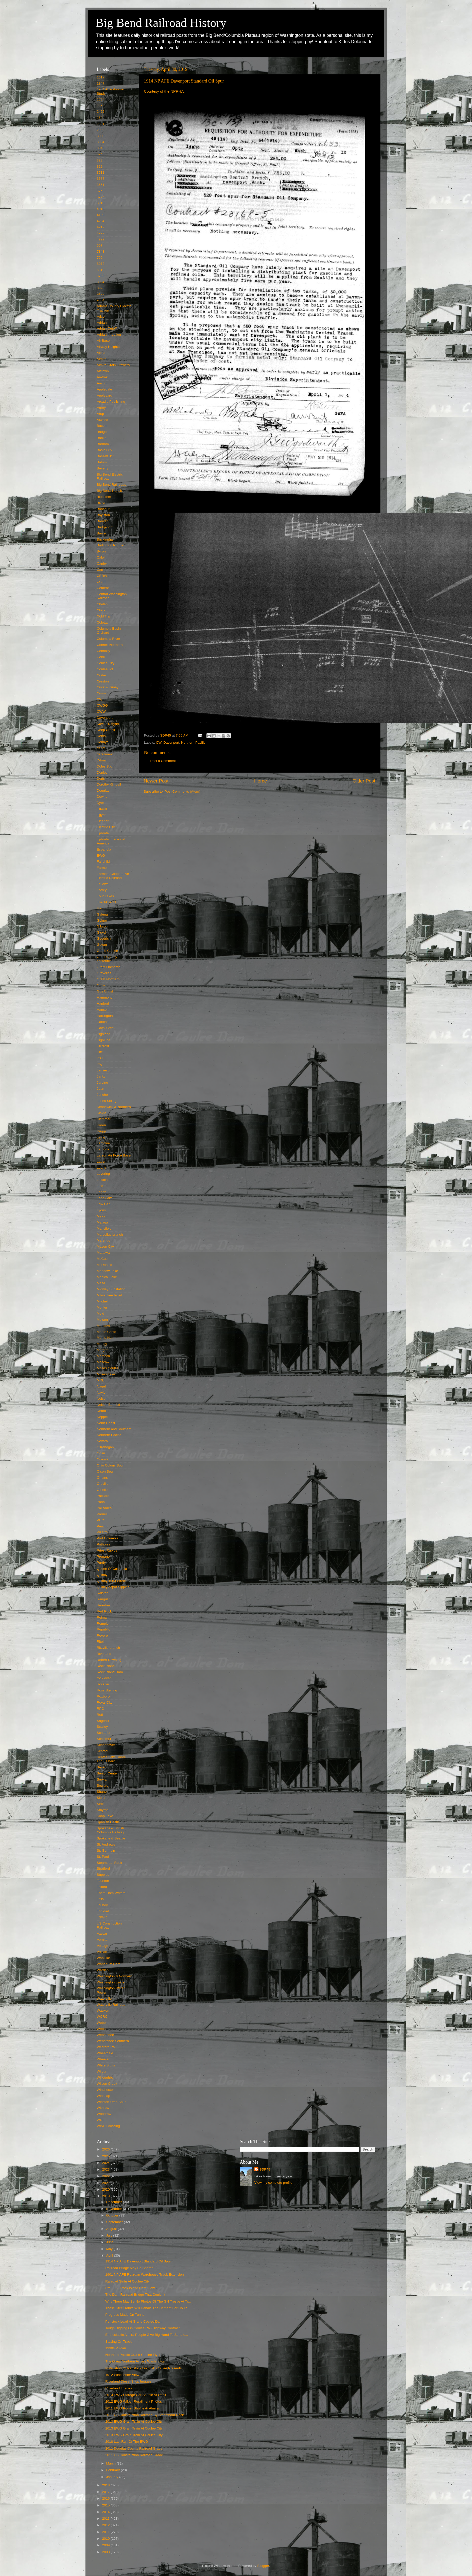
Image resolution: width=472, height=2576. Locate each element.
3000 (100, 136)
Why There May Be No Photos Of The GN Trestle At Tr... (148, 2301)
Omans (102, 1477)
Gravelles (104, 973)
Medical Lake (107, 1277)
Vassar (102, 1933)
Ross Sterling (107, 1690)
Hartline (103, 1022)
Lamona (103, 1149)
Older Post (364, 781)
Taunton (103, 1881)
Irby (100, 1064)
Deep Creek (106, 730)
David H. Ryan (108, 724)
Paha (101, 1502)
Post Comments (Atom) (182, 791)
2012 (106, 2525)
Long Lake (105, 1198)
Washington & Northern (114, 1976)
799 (100, 257)
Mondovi (103, 1326)
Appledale (104, 389)
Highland (103, 1034)
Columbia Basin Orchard (109, 630)
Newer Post (156, 781)
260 (100, 118)
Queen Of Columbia (112, 1569)
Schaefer (104, 1733)
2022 (106, 2176)
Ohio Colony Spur (110, 1465)
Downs (102, 796)
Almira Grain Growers (113, 365)
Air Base (103, 341)
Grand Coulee (107, 951)
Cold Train (105, 616)
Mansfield (104, 1228)
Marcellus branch (110, 1234)
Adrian (102, 322)
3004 (100, 142)
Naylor (102, 1392)
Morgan (103, 1350)
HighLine (103, 1040)
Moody (102, 1344)
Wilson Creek (107, 2083)
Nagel (101, 1386)
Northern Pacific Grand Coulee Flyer (133, 2355)
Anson (102, 383)
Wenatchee (105, 2035)
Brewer (102, 521)
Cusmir (102, 693)
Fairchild (103, 861)
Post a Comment (163, 761)
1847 (100, 83)
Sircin (101, 1804)
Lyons (101, 1210)
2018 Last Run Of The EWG (126, 2441)
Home (260, 781)
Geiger (102, 920)
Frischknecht (106, 902)
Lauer (101, 1161)
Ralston (103, 1593)
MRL (100, 1380)
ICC (100, 1058)
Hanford (103, 1003)
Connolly (103, 651)
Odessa (103, 1459)
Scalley (102, 1727)
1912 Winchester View (122, 2375)
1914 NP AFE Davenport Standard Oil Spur (138, 2261)
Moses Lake (106, 1374)
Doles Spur (105, 766)
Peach (102, 1526)
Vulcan (102, 1952)
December (114, 2202)
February (113, 2470)
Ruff (100, 1715)
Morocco (103, 1356)
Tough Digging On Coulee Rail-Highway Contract (142, 2328)
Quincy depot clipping (113, 1587)
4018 (100, 209)
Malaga (102, 1222)
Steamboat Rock (109, 1863)
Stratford (103, 1868)
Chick (101, 610)
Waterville (104, 1998)
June (110, 2242)
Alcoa (101, 353)
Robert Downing (109, 1660)
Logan (102, 1192)
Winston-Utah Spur (111, 2102)
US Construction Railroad (109, 1925)
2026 (106, 2149)
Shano (102, 1792)
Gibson (102, 926)
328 (100, 160)
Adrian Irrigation (109, 334)
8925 (100, 288)
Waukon (103, 2010)
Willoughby (105, 2077)
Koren (101, 1125)
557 (100, 245)
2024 (106, 2163)
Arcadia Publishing (111, 401)
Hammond (105, 997)
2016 (106, 2498)
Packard (103, 1496)
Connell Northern (110, 645)
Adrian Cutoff (107, 328)
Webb (101, 2023)
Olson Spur (105, 1471)
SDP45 (264, 2169)
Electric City (106, 827)
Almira (102, 359)
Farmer (102, 868)
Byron (101, 551)
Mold (100, 1313)
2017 (106, 2492)
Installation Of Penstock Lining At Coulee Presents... (144, 2368)
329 (100, 166)
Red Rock (104, 1611)
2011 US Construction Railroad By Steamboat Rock (144, 2415)
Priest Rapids (107, 1550)
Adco (101, 316)
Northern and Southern (114, 1429)
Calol (101, 557)
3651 (100, 185)
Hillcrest (103, 1046)
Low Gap (104, 1204)
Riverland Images (118, 2388)
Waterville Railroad (111, 2005)
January (112, 2477)
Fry (99, 908)
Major (101, 1216)
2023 (106, 2169)
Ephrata (103, 833)
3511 (100, 172)
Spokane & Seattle (111, 1838)
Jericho (102, 1095)
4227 (100, 233)
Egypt (101, 815)
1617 (100, 77)
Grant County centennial (107, 959)
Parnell (102, 1514)
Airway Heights (108, 347)
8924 (100, 282)
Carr (100, 570)
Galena (102, 914)
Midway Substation (111, 1289)
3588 (100, 179)
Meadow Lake (107, 1271)
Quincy (102, 1575)
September (115, 2222)
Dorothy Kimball (109, 784)
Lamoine (103, 1143)
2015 (106, 2505)
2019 (106, 2196)
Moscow (103, 1362)
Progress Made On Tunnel (125, 2315)
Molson (102, 1320)
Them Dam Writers (111, 1893)
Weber (102, 2029)
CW (159, 742)
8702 (100, 276)
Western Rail (106, 2047)
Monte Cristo (106, 1332)
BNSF (101, 503)
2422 (100, 111)
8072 (100, 264)
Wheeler (103, 2059)
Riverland (104, 1654)
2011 (106, 2532)
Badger (102, 432)
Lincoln (102, 1180)
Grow (101, 985)
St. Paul (103, 1856)
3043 (100, 148)
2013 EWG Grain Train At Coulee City (134, 2421)
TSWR (102, 1917)
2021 (106, 2183)
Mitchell (103, 1301)
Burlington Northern (112, 545)
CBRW (102, 576)
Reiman (103, 1617)
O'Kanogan (105, 1447)
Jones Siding (106, 1101)
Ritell (100, 1641)
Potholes (103, 1544)
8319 (100, 270)
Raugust (103, 1599)
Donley (102, 772)
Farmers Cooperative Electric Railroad (113, 876)
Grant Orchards (108, 967)
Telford (102, 1887)
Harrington (105, 1016)
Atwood (102, 420)
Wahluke (103, 1958)
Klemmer (104, 1119)
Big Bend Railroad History (161, 22)
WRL (100, 2120)
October (112, 2215)
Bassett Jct (105, 456)
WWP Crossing (108, 2126)
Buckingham (106, 539)
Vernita (102, 1940)
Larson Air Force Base (114, 1155)
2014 (106, 2512)
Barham (103, 444)
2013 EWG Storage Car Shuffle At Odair (135, 2395)
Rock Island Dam (110, 1672)
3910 (100, 203)
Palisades (104, 1508)
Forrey (102, 890)
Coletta (102, 622)
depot (101, 748)
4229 (100, 239)
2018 (106, 2485)
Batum (102, 462)
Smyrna (103, 1810)
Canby (102, 563)
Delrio (101, 736)
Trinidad (103, 1911)
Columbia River (108, 639)
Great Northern (108, 979)
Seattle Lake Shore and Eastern (111, 1759)
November (114, 2209)
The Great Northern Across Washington (135, 2361)
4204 (100, 221)
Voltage (102, 1946)
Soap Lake (105, 1816)
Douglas (103, 790)
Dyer (100, 803)
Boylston (103, 515)
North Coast (106, 1423)
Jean (100, 1088)
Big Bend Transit (109, 491)
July (109, 2235)
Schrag (102, 1751)
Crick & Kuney (108, 687)
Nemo (101, 1411)
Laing (101, 1137)
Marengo (103, 1240)
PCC (100, 1520)
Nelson (102, 1398)
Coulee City (106, 663)
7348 (100, 251)
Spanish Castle (108, 1822)
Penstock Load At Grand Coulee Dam (133, 2321)
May (110, 2249)
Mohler (102, 1307)
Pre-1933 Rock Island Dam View (130, 2288)
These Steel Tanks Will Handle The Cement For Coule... (147, 2308)
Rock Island (106, 1666)
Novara (102, 1441)
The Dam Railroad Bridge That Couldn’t (135, 2294)
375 (100, 191)
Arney (101, 408)
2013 (106, 2518)
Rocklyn (103, 1684)
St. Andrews (106, 1844)
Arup (100, 414)
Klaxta (102, 1113)
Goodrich (104, 938)
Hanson (103, 1010)
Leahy (101, 1167)
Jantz (101, 1076)
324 (100, 154)
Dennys (103, 742)
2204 (100, 100)
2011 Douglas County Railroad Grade (133, 2448)
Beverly (102, 468)
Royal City (105, 1702)
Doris (101, 778)
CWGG (102, 705)
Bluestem (104, 497)
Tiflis (100, 1899)
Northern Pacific (193, 742)
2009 (106, 2545)
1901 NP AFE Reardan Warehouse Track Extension (144, 2274)
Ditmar (102, 760)
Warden (103, 1970)
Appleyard (104, 395)
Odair (101, 1453)
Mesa (101, 1283)
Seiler (101, 1767)
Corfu (101, 657)
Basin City (104, 450)
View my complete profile (273, 2182)
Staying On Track (118, 2341)
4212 (100, 227)
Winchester (105, 2090)
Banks (102, 438)
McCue (102, 1259)
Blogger (263, 2566)
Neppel (102, 1417)
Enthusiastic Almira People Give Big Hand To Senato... (146, 2335)
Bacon (102, 426)
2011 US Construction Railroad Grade (134, 2455)
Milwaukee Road (109, 1295)
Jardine (102, 1082)
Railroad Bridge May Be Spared (129, 2268)
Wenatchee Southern (113, 2041)
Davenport (171, 742)
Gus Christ (105, 991)
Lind (100, 1186)
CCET (101, 582)
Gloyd (101, 932)
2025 (106, 2156)
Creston (103, 681)
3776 (100, 197)
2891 (100, 124)
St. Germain (106, 1850)
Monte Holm (106, 1338)
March (111, 2463)
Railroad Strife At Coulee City (127, 2281)
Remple (103, 1623)
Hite (100, 1052)
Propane (103, 1556)
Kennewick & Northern (114, 1107)
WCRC (102, 2016)
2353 (100, 106)
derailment (105, 754)
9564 (100, 300)
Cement (103, 588)
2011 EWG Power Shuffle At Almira (132, 2408)
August (112, 2229)
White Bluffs (106, 2065)
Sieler (101, 1798)
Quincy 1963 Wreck (112, 1581)
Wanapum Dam (108, 1964)
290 (100, 130)
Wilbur (102, 2071)
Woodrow (104, 2114)
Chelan (102, 604)
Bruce (101, 533)
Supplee (103, 1875)
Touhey (102, 1905)
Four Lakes (105, 896)
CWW (101, 711)
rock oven (104, 1678)
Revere (102, 1635)
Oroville (103, 1484)
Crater (102, 675)
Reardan (103, 1605)
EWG (101, 855)
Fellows (103, 884)
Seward (103, 1785)
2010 (106, 2538)
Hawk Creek (106, 1028)
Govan (102, 945)
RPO (100, 1708)
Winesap (103, 2096)
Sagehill (103, 1721)
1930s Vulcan (115, 2348)
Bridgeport (105, 527)
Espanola (104, 849)
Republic (103, 1629)
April (110, 2255)
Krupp (101, 1131)
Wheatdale (105, 2053)
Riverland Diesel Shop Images (128, 2381)
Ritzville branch (108, 1648)
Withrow (103, 2108)
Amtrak (102, 377)
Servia (102, 1779)
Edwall (102, 809)
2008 (106, 2552)
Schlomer (104, 1739)
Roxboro (103, 1696)
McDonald (104, 1265)
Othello (102, 1490)
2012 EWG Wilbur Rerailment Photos (133, 2401)
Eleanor (103, 821)
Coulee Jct (105, 669)
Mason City (105, 1246)
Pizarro (102, 1532)
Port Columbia (108, 1538)
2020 (106, 2189)
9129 (100, 294)
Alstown (103, 371)
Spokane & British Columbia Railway (110, 1830)
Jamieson (104, 1070)
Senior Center (107, 1773)
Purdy (101, 1562)
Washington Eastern (112, 1982)
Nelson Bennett (108, 1405)
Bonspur (103, 509)
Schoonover (106, 1745)
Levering (103, 1174)
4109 (100, 215)
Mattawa (103, 1252)
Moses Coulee (108, 1368)
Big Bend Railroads (111, 484)
